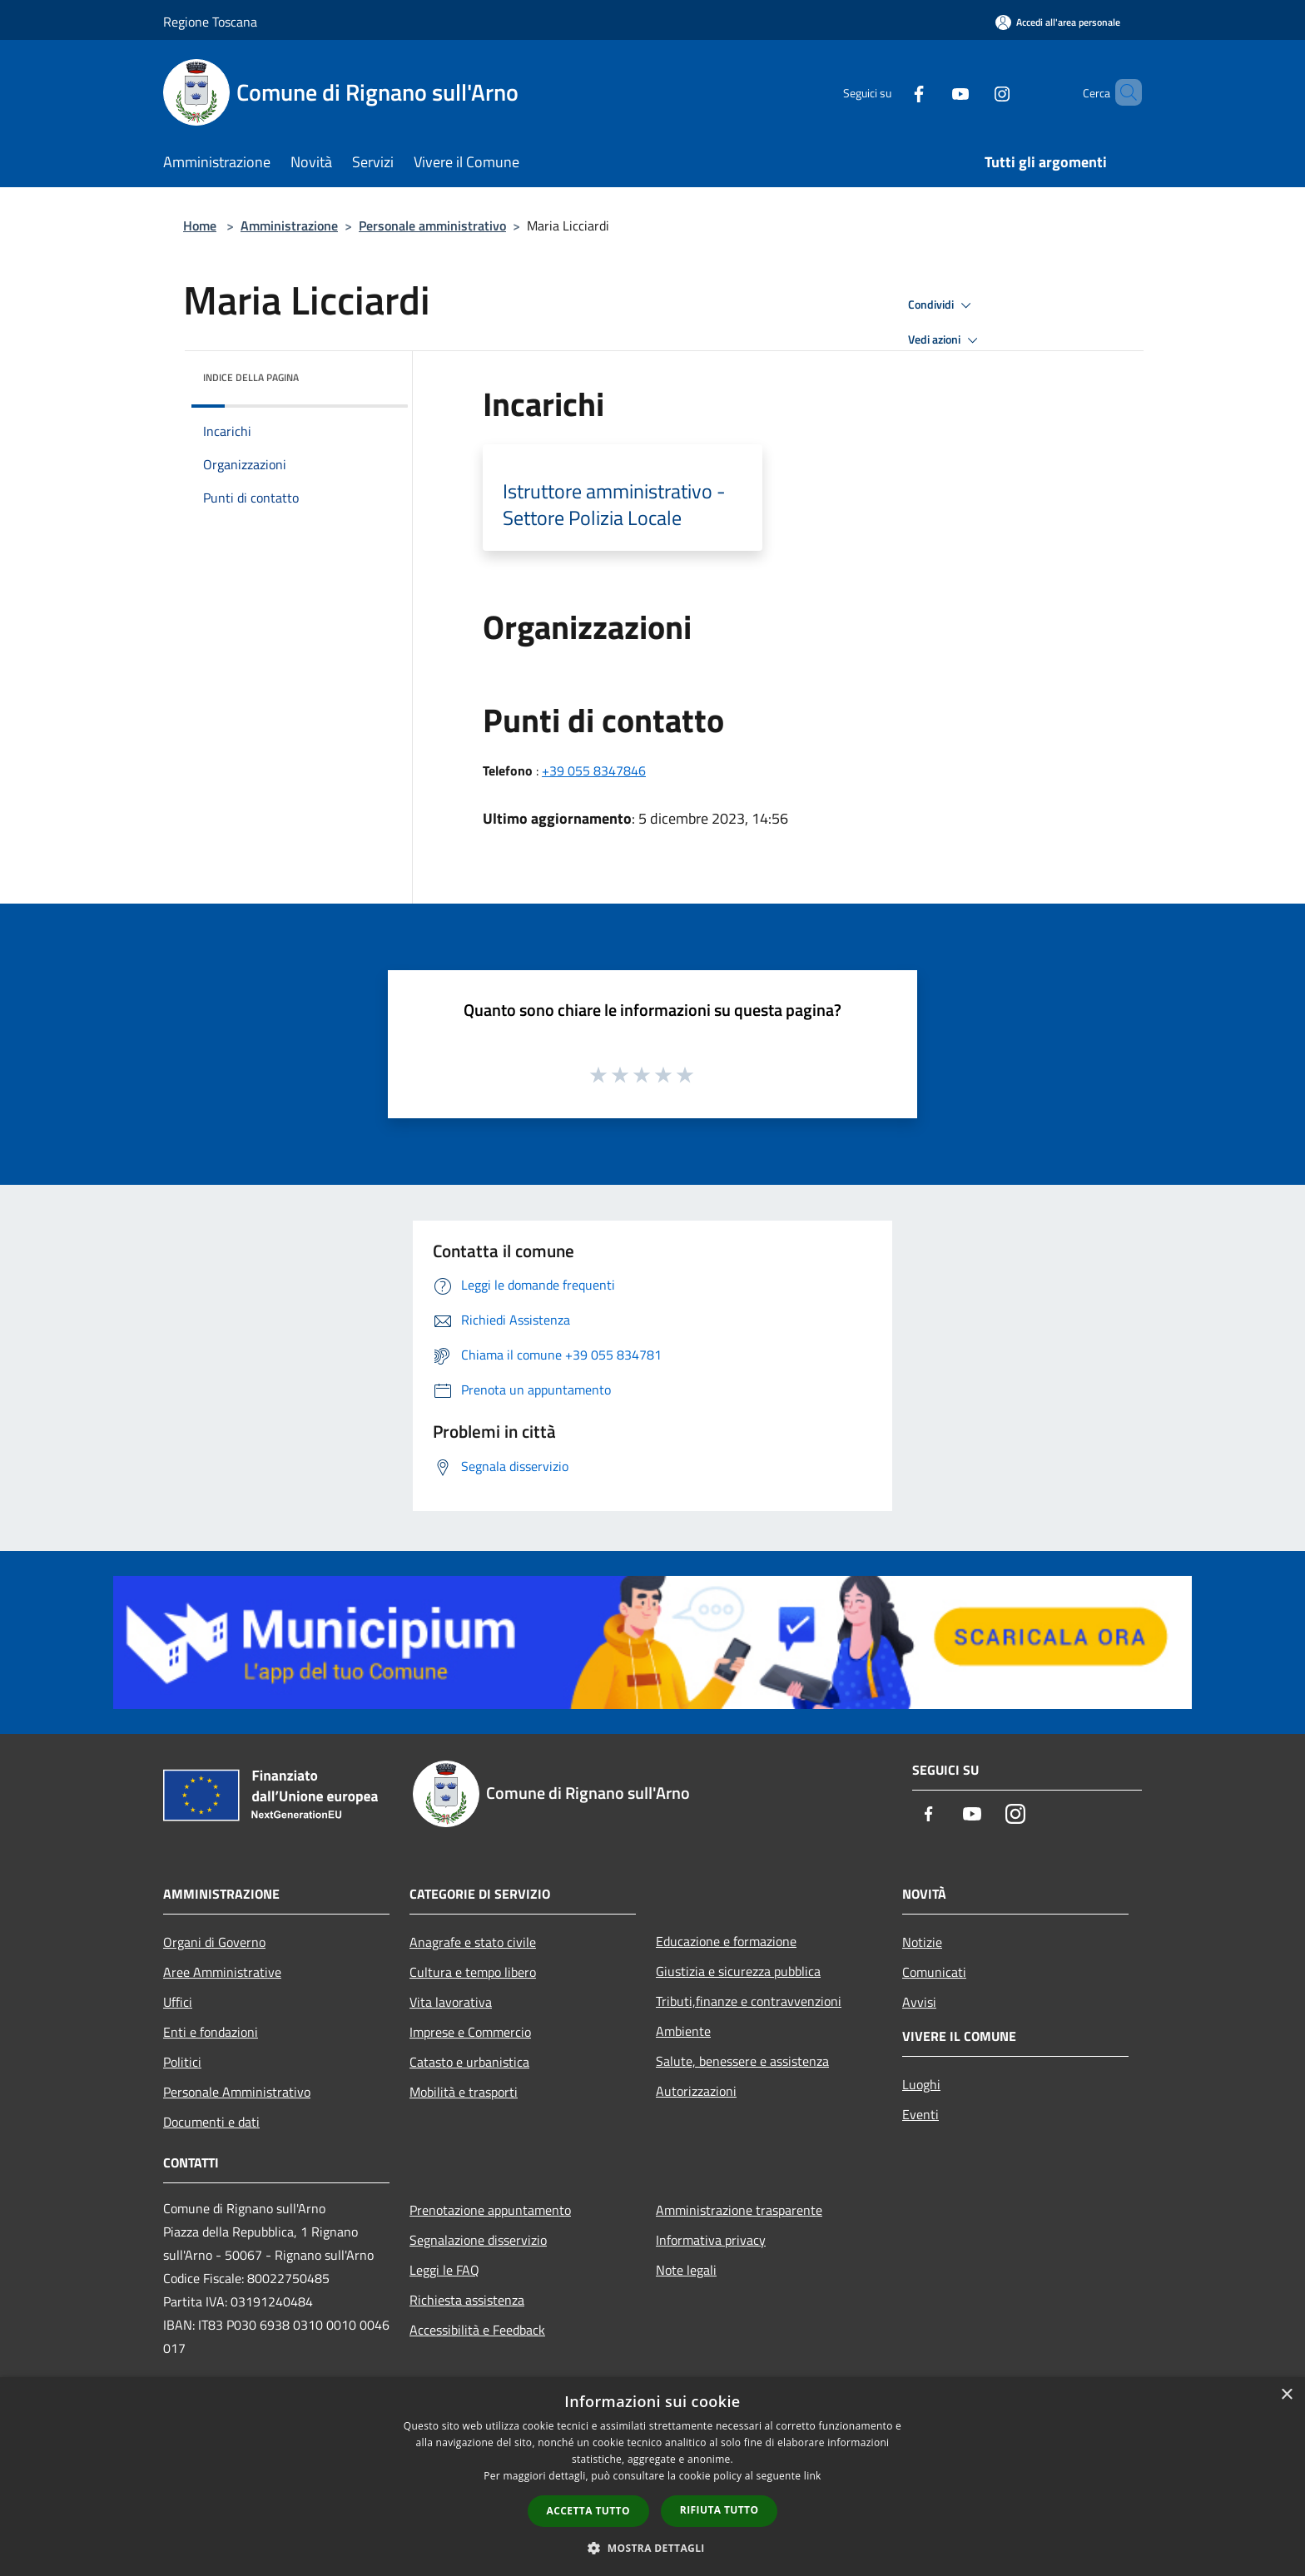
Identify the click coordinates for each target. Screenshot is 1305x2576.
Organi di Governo (214, 1942)
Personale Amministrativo (236, 2092)
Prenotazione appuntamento (490, 2210)
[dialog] (652, 2476)
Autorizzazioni (696, 2091)
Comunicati (934, 1972)
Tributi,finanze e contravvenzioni (748, 2001)
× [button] (1286, 2395)
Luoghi (921, 2084)
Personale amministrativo (432, 225)
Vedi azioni (945, 340)
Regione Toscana (210, 22)
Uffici (177, 2002)
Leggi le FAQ (444, 2270)
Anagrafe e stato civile (472, 1942)
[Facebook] (890, 92)
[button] (652, 2547)
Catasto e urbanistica (469, 2062)
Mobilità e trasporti (463, 2092)
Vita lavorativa (450, 2002)
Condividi (942, 305)
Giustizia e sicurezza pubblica (738, 1971)
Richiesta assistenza (466, 2300)
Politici (182, 2062)
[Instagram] (973, 92)
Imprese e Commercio (470, 2032)
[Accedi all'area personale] (1058, 22)
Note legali (686, 2270)
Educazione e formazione (726, 1941)
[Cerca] (1122, 92)
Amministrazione (289, 225)
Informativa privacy (711, 2240)
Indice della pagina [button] (251, 377)
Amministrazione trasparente (739, 2210)
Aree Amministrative (222, 1972)
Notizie (922, 1942)
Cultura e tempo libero (472, 1972)
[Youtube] (932, 92)
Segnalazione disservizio (478, 2240)
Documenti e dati (211, 2122)
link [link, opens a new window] (812, 2476)
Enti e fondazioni (210, 2032)
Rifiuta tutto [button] (719, 2510)
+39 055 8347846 (594, 770)
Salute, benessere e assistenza (742, 2061)
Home (199, 225)
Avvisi (919, 2002)
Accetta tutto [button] (588, 2511)
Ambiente (683, 2031)
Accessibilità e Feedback (477, 2330)
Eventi (920, 2114)
